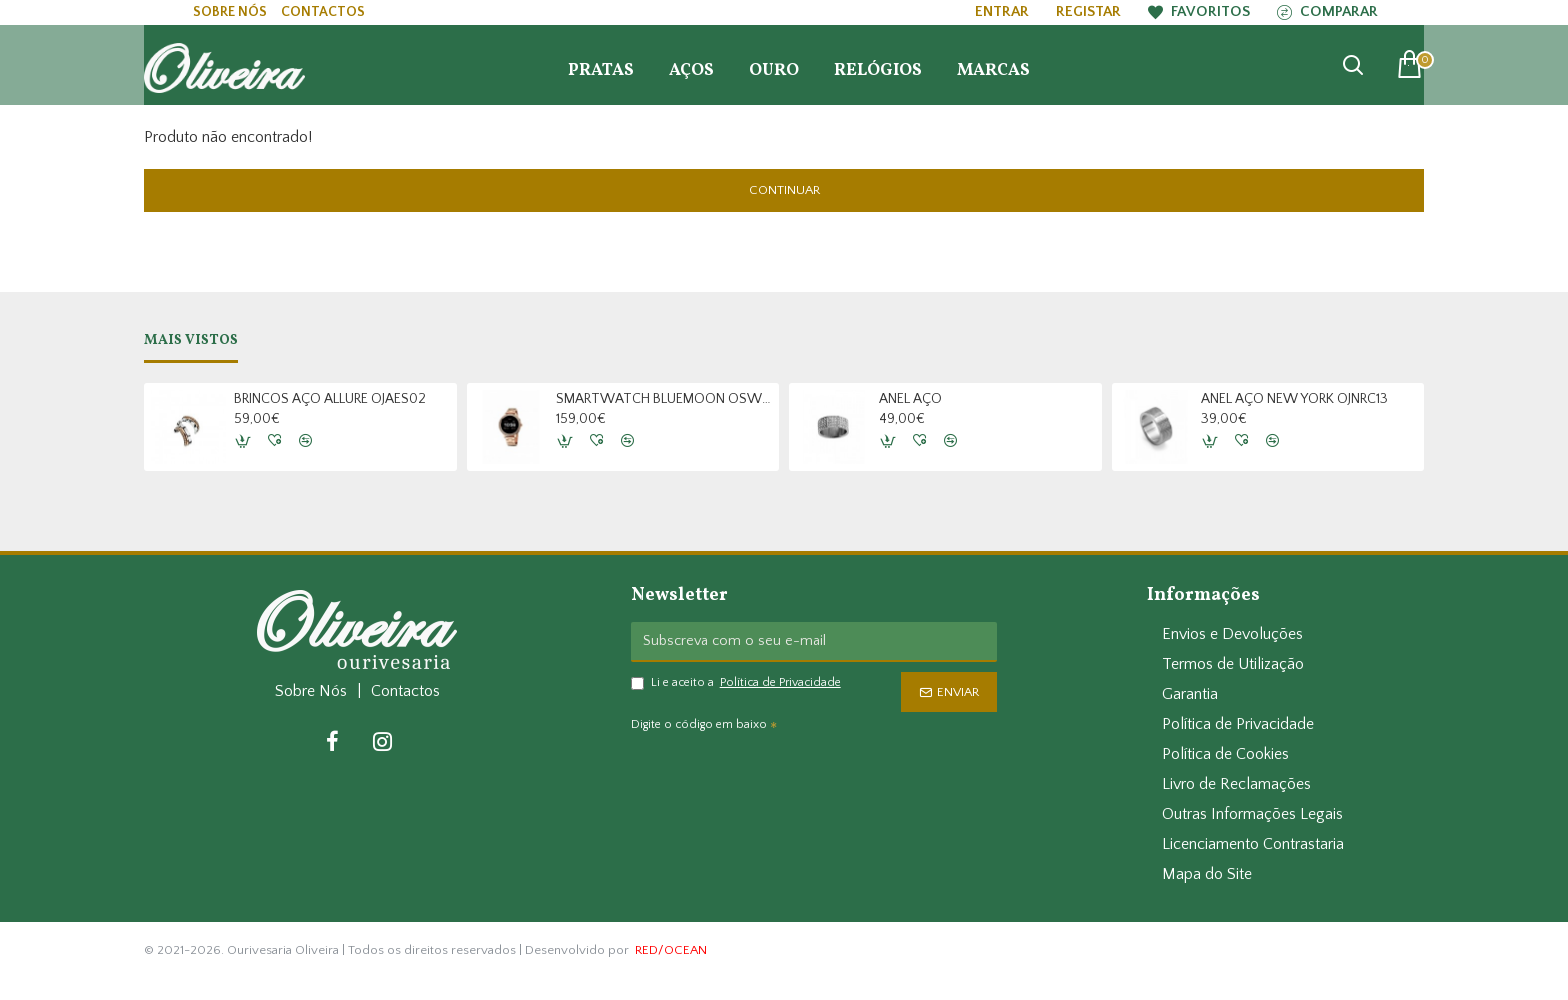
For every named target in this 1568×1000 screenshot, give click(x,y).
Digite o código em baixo (699, 724)
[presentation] (771, 775)
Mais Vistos (191, 341)
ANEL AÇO (910, 399)
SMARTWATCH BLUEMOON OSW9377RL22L (664, 399)
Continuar (784, 190)
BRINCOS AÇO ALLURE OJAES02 (330, 399)
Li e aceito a (737, 683)
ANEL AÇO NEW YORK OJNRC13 (1294, 399)
